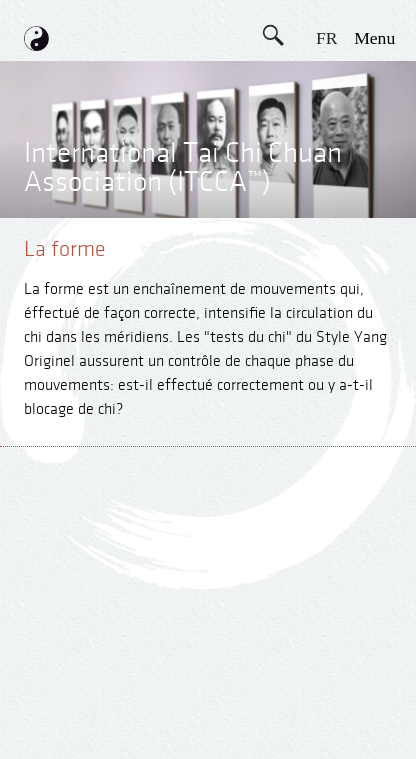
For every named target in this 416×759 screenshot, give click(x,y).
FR (327, 38)
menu (374, 38)
